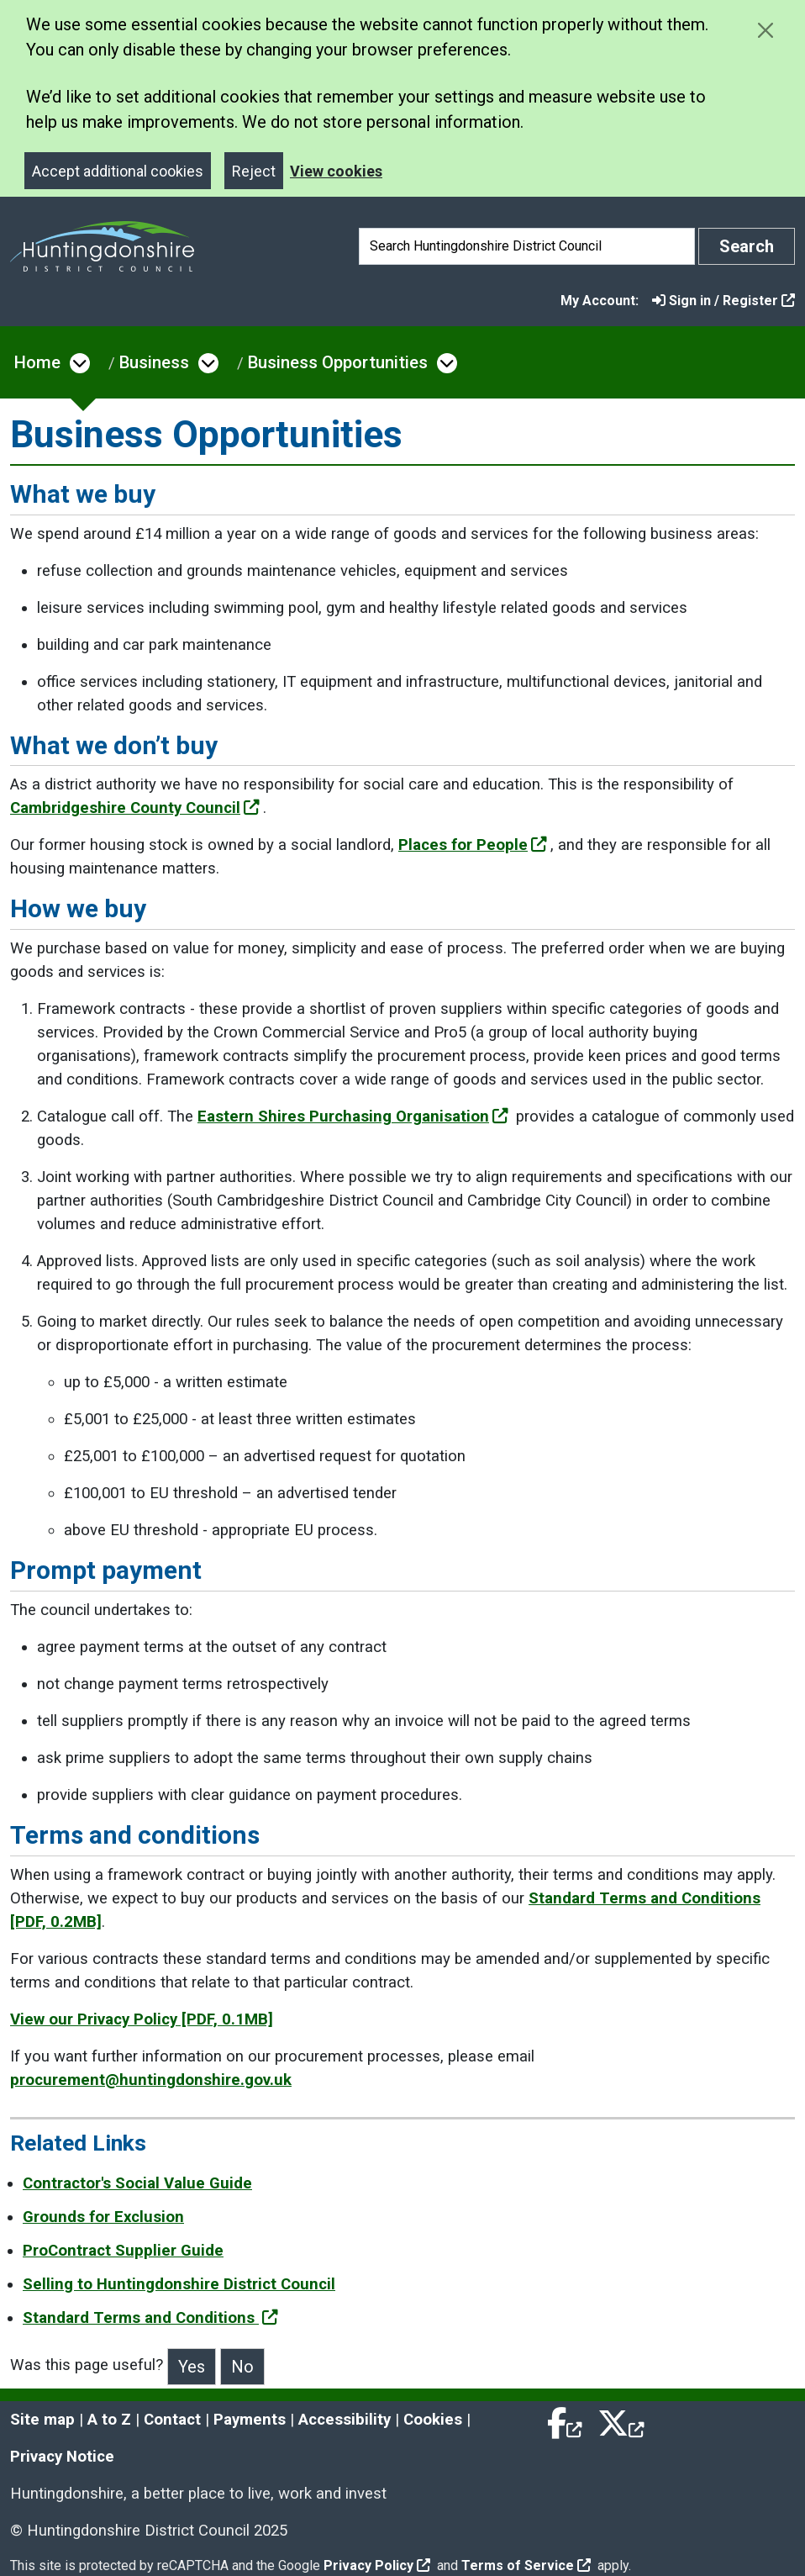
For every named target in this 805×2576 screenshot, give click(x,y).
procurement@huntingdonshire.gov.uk (151, 2080)
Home (37, 362)
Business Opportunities (338, 362)
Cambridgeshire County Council (135, 808)
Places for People (472, 845)
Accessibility (344, 2419)
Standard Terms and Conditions (150, 2318)
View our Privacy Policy (141, 2019)
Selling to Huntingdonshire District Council (179, 2284)
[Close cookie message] (765, 30)
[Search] (527, 246)
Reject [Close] (254, 171)
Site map (42, 2419)
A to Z (109, 2419)
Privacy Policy (377, 2565)
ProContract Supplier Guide (123, 2250)
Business (154, 362)
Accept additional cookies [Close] (117, 171)
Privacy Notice (62, 2456)
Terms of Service (526, 2565)
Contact (172, 2419)
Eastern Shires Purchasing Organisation (352, 1116)
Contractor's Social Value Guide (137, 2183)
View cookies (336, 171)
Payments (249, 2419)
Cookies (432, 2419)
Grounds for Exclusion (103, 2217)
